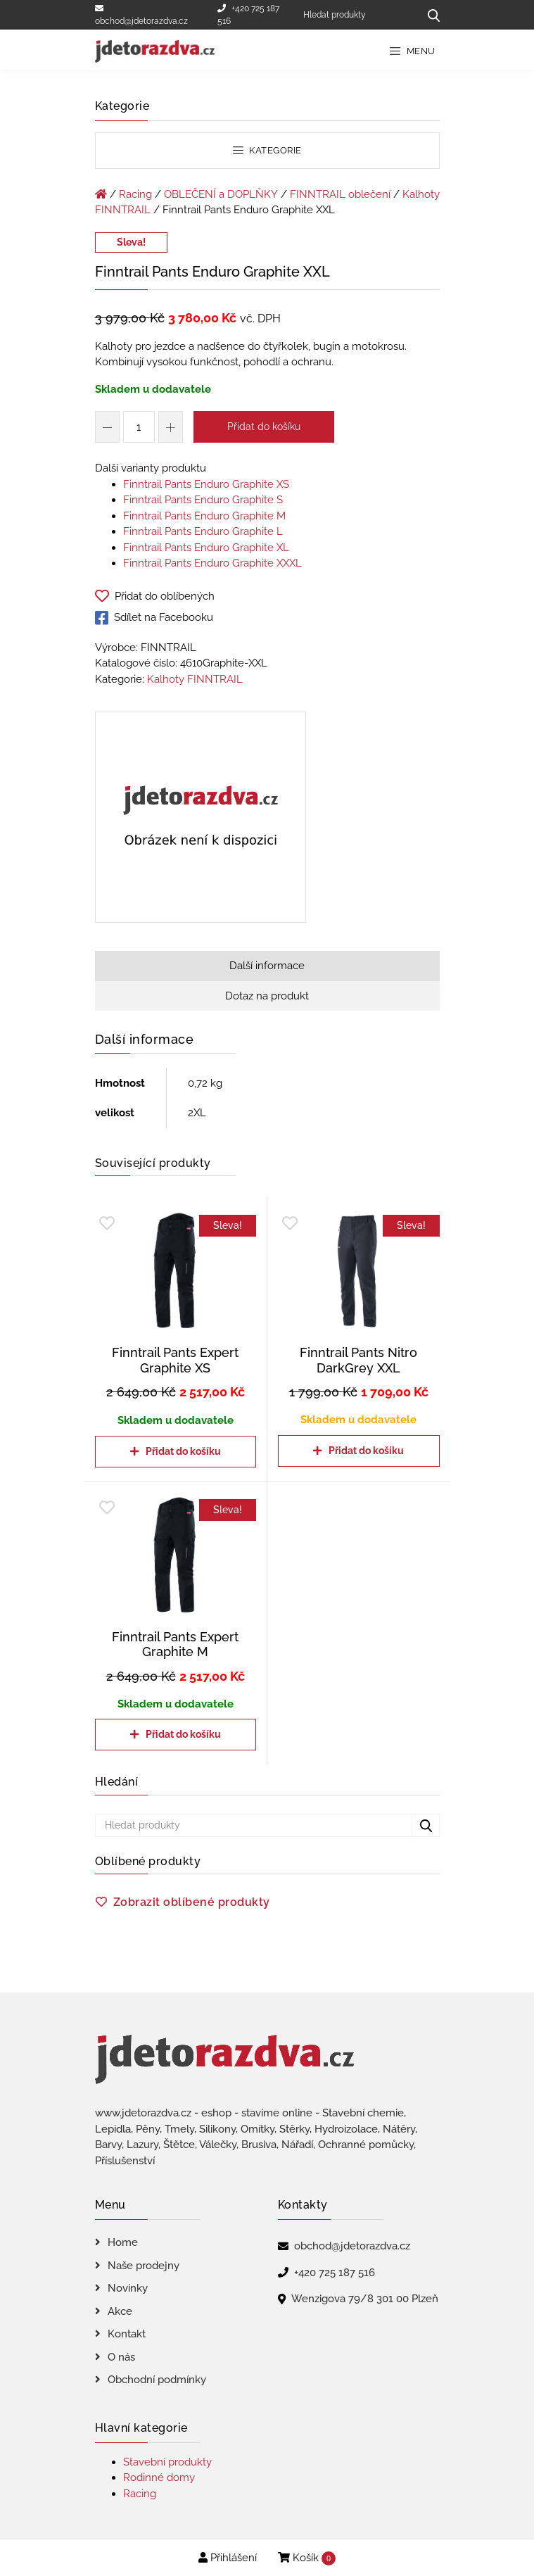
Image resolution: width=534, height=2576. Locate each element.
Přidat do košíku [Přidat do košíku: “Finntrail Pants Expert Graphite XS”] (183, 1451)
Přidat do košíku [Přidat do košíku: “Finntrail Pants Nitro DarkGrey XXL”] (366, 1450)
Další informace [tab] (267, 965)
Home (123, 2242)
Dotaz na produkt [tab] (267, 996)
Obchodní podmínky (157, 2379)
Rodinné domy (159, 2477)
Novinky (128, 2288)
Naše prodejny (143, 2265)
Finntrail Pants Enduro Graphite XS (206, 484)
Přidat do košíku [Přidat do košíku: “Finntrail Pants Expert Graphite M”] (183, 1734)
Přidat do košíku (263, 426)
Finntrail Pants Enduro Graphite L (203, 531)
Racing (135, 194)
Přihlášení (227, 2557)
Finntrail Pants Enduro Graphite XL (206, 547)
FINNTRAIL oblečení (340, 194)
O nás (121, 2357)
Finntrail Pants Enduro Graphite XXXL (212, 563)
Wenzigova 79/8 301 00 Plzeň (364, 2298)
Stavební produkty (167, 2462)
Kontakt (127, 2334)
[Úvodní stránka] (101, 194)
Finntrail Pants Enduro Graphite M (204, 516)
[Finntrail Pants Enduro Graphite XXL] (200, 820)
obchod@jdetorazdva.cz (141, 15)
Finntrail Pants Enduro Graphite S (203, 499)
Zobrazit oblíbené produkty (191, 1902)
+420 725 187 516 (248, 15)
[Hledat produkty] (355, 15)
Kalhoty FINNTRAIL (195, 679)
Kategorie (267, 150)
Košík (307, 2558)
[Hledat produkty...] (429, 15)
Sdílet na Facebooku (154, 618)
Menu (413, 51)
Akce (120, 2311)
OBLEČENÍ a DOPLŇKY (221, 194)
